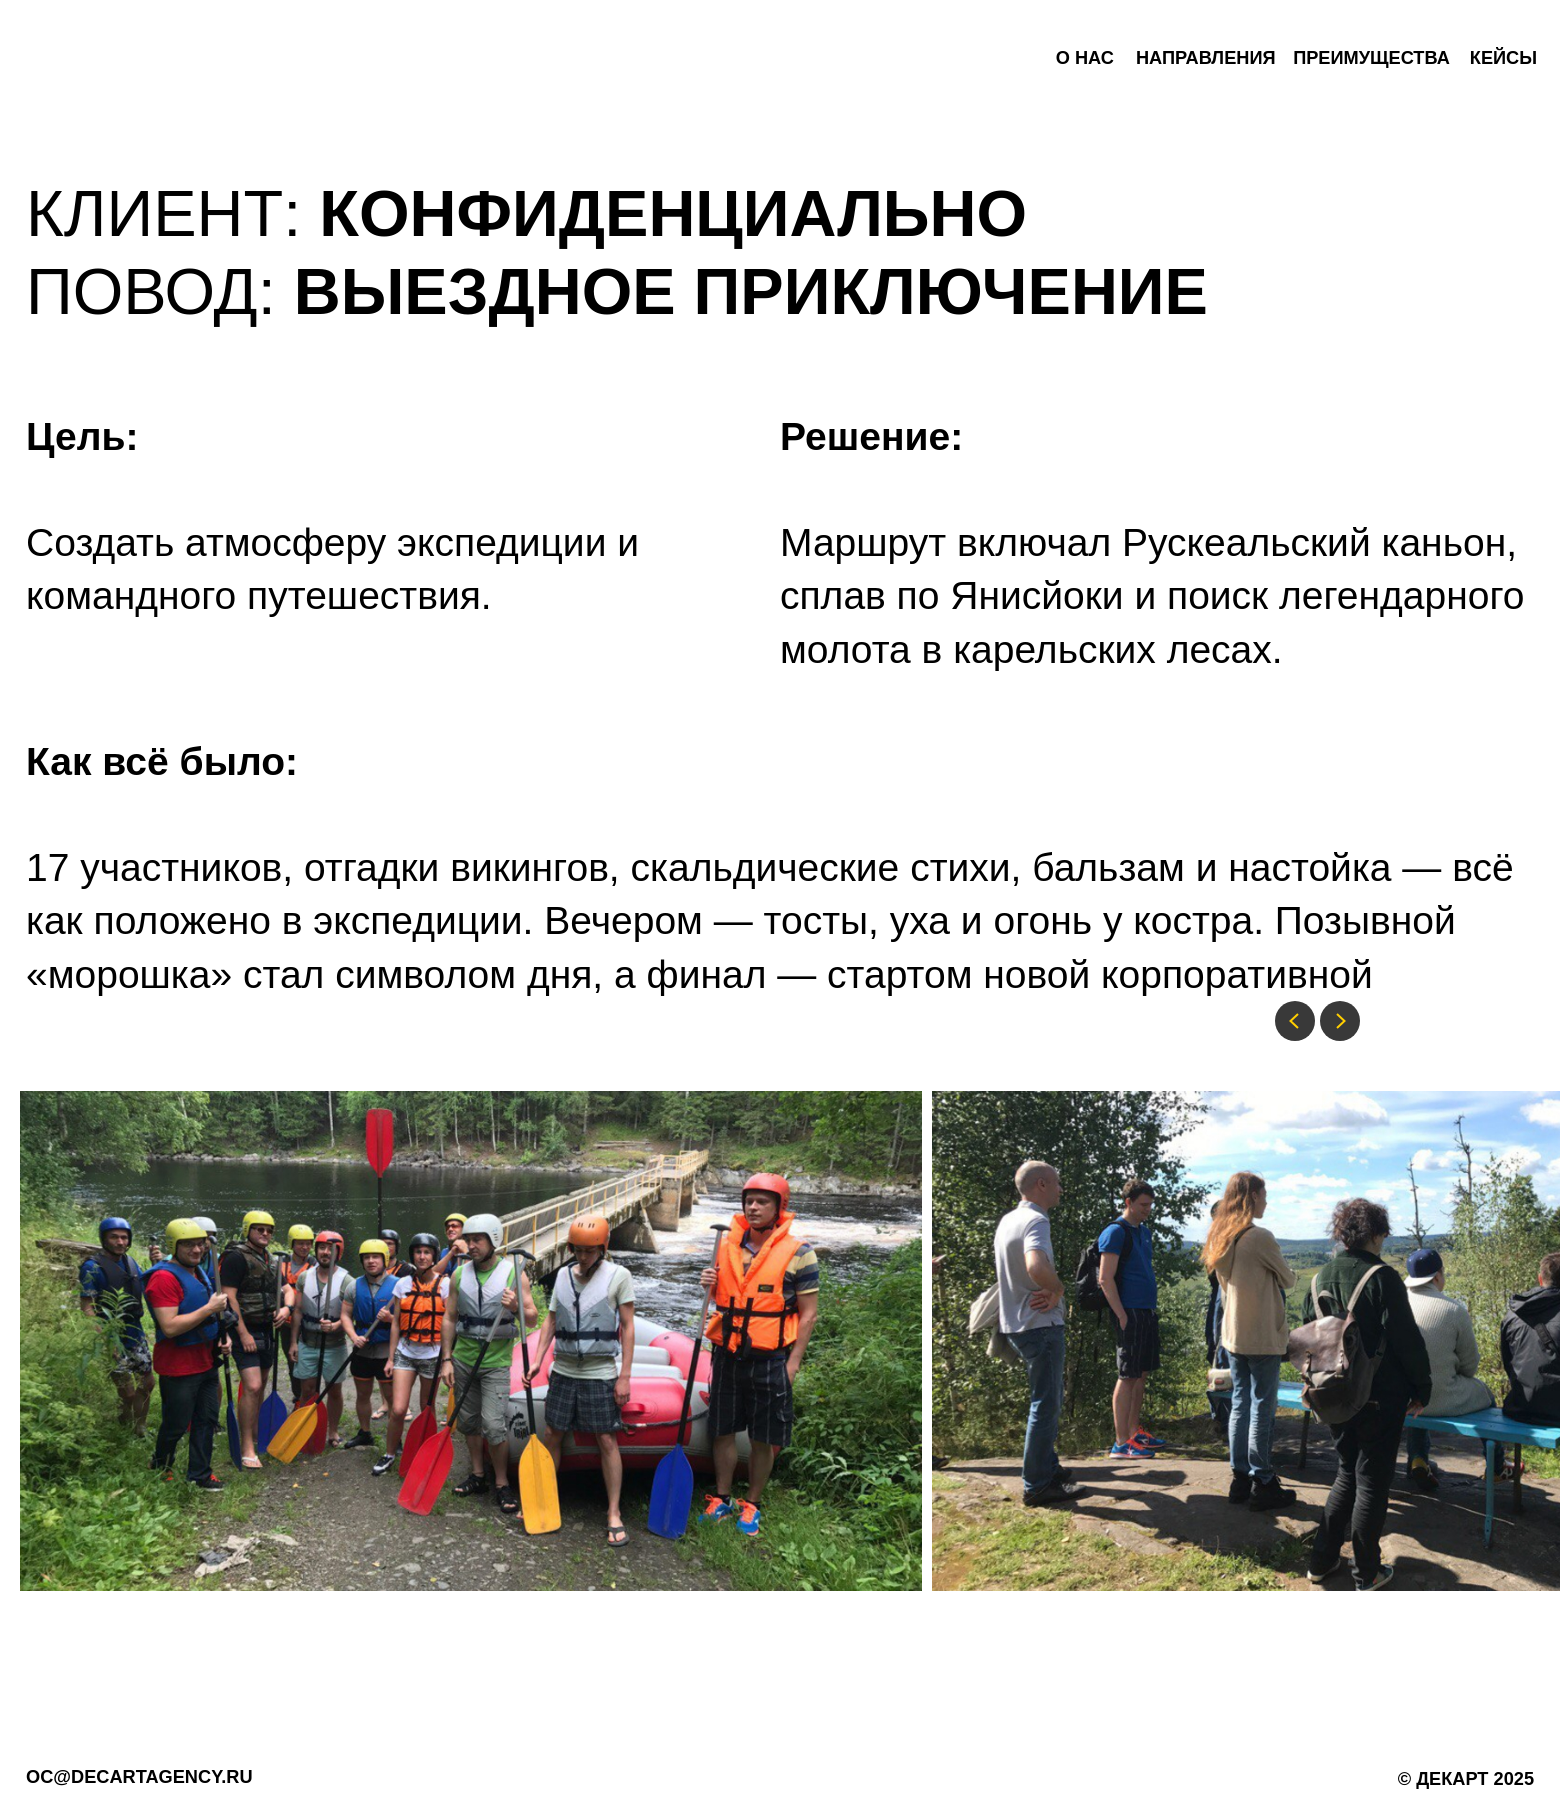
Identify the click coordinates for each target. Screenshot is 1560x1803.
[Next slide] (1340, 1021)
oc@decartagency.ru (139, 1777)
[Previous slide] (1295, 1021)
